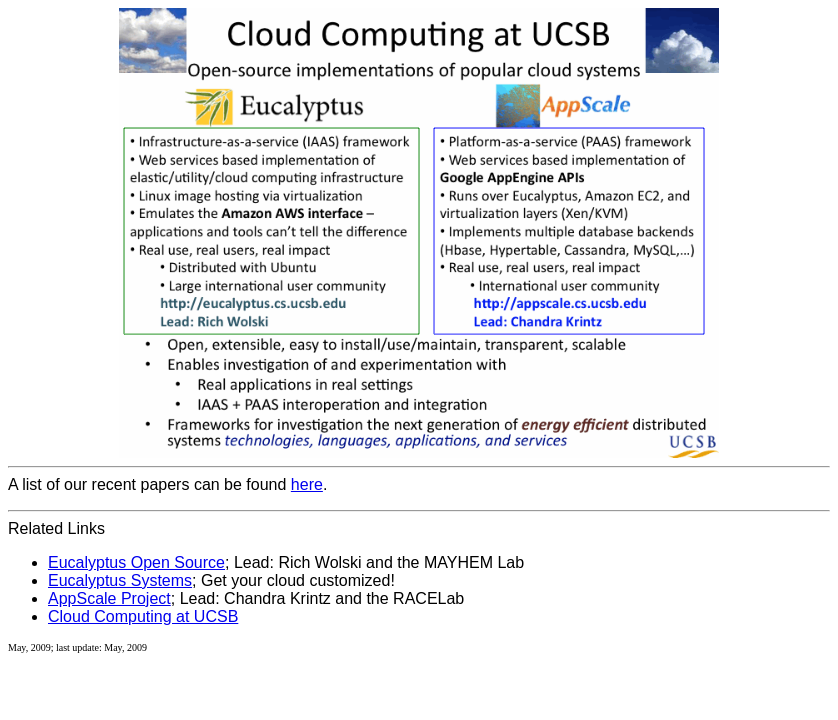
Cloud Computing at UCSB (143, 616)
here (307, 484)
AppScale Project (109, 598)
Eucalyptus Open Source (136, 562)
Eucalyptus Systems (120, 580)
